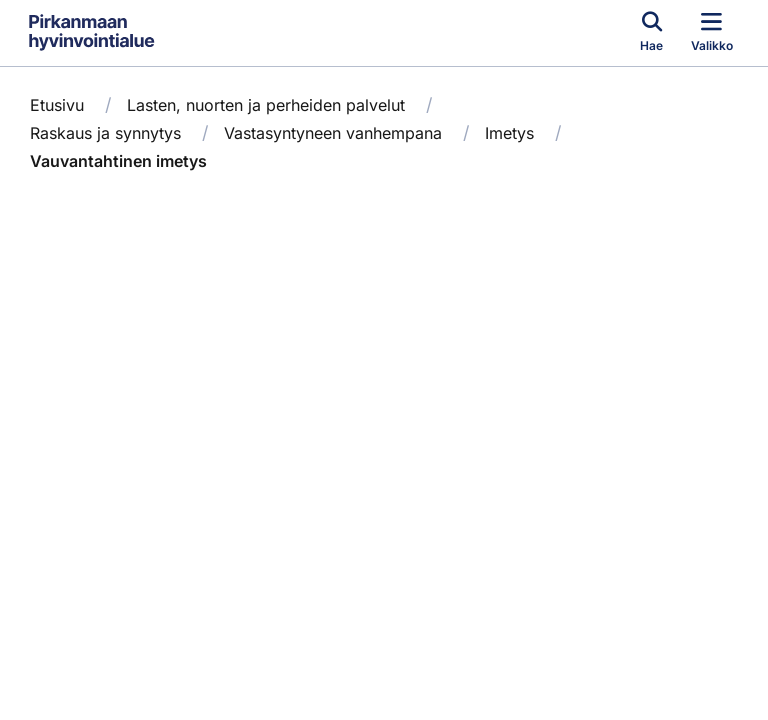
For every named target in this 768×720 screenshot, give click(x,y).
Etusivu (57, 105)
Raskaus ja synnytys (105, 133)
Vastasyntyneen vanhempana (333, 133)
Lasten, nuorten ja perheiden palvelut (266, 105)
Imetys (509, 133)
